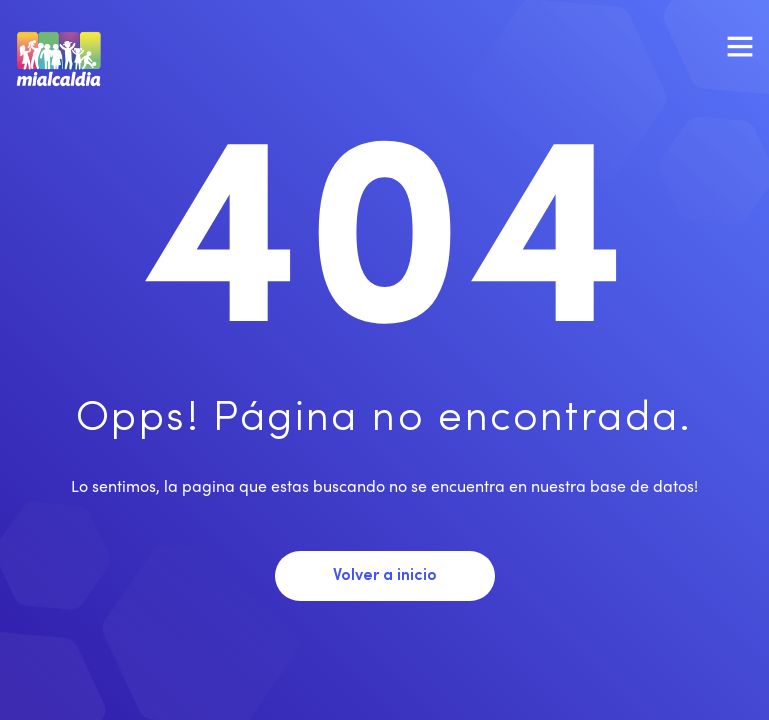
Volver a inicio (385, 576)
